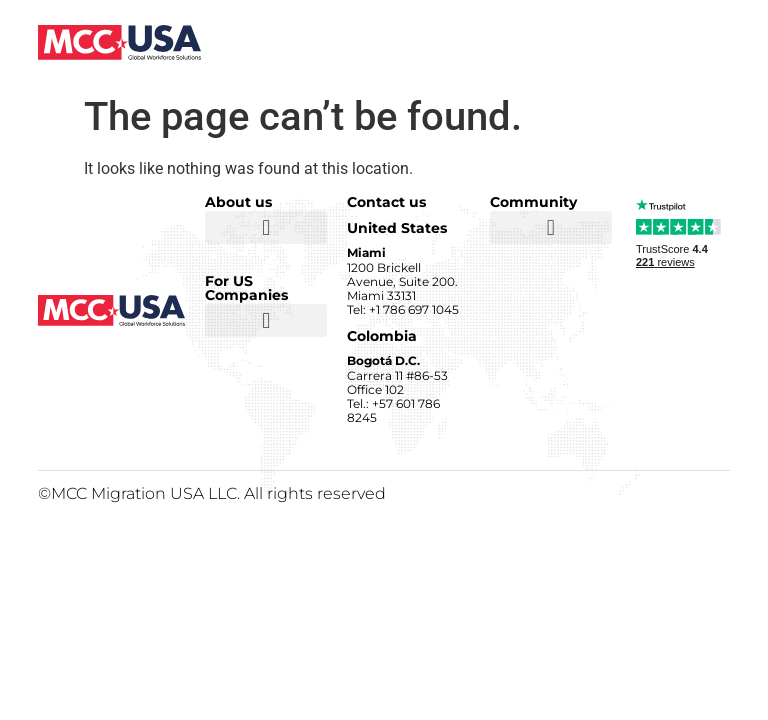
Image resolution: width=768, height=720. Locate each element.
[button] (266, 227)
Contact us (386, 202)
